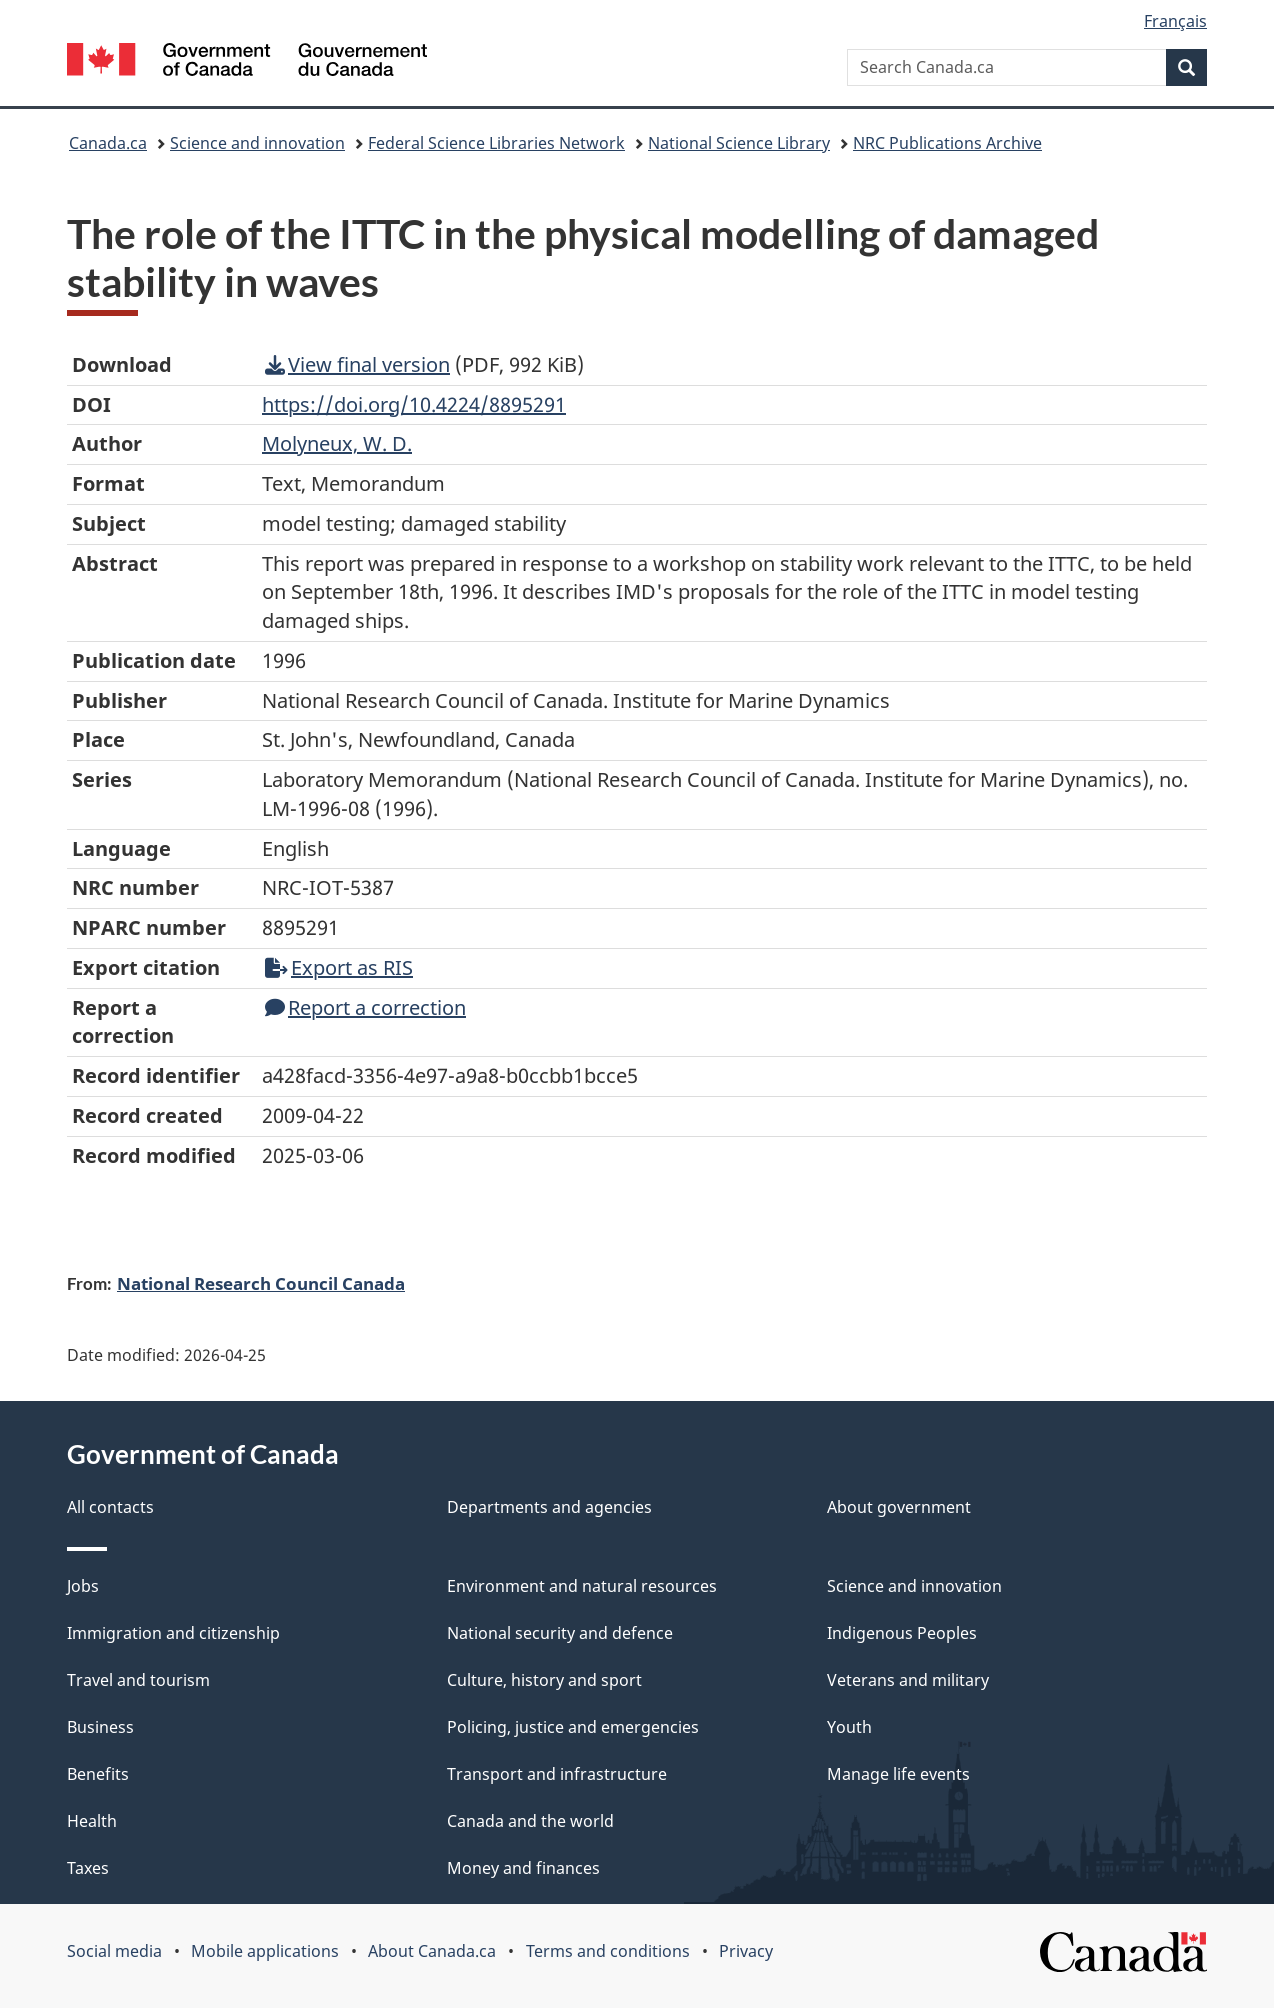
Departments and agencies (549, 1507)
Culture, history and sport (544, 1680)
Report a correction (365, 1007)
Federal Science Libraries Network (496, 143)
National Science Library (739, 143)
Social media (114, 1951)
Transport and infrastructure (557, 1774)
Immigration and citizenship (173, 1633)
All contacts (110, 1507)
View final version (357, 364)
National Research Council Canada (261, 1283)
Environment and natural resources (582, 1586)
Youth (849, 1727)
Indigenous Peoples (902, 1633)
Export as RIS (339, 967)
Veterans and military (908, 1680)
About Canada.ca (432, 1951)
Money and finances (523, 1868)
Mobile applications (265, 1951)
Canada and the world (530, 1821)
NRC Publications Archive (947, 143)
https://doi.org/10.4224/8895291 (414, 404)
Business (100, 1727)
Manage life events (898, 1774)
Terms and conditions (608, 1951)
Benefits (98, 1774)
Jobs (83, 1586)
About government (899, 1507)
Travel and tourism (138, 1680)
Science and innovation (257, 143)
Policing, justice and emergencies (573, 1727)
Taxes (88, 1868)
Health (92, 1821)
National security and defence (560, 1633)
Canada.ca (108, 143)
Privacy (746, 1951)
